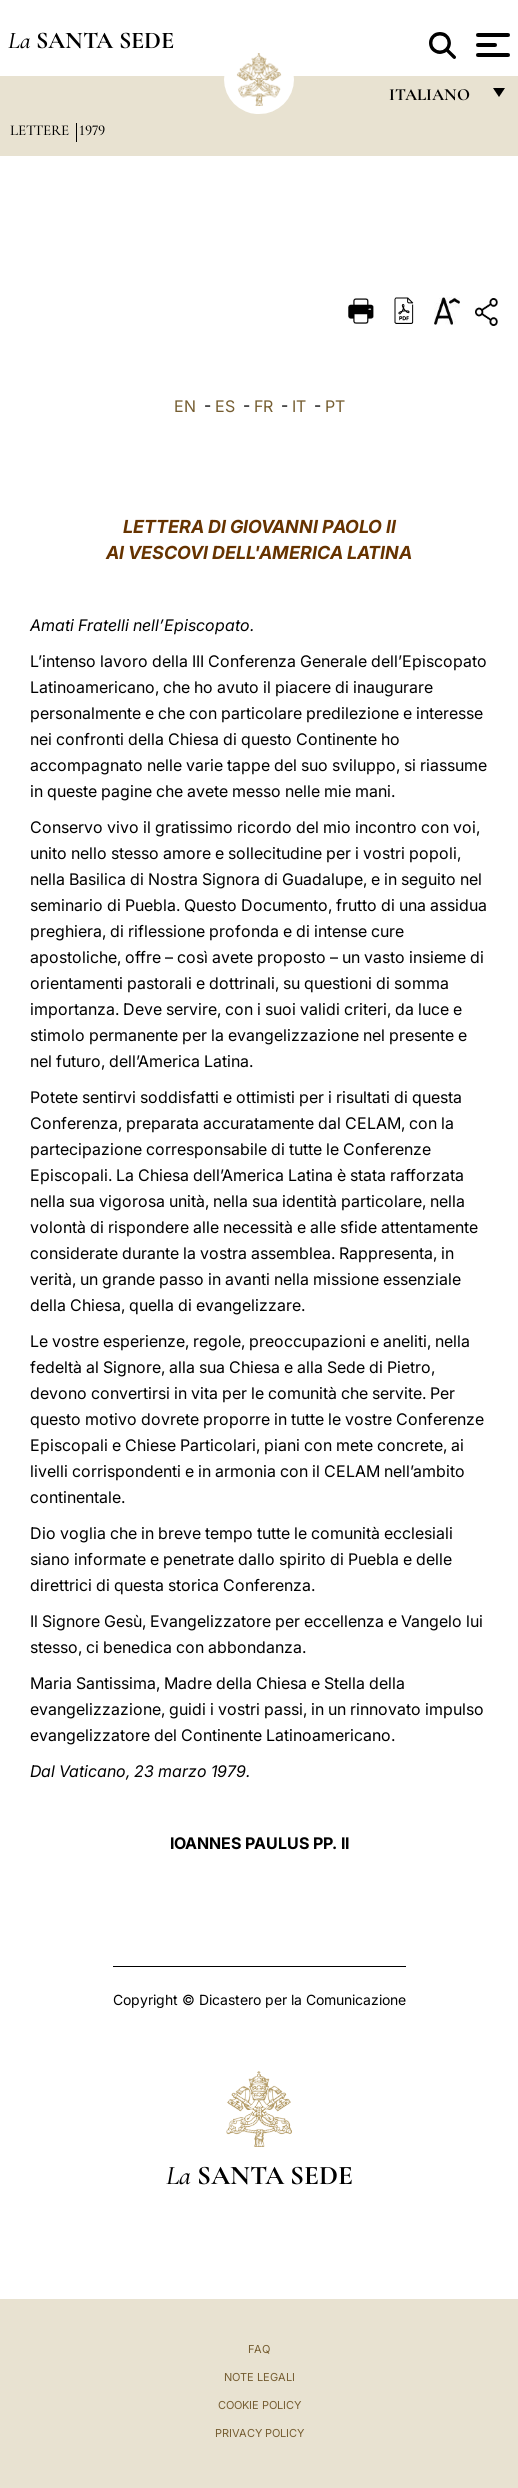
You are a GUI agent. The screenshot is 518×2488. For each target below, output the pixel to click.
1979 (92, 130)
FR (263, 406)
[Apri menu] (490, 45)
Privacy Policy (259, 2433)
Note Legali (259, 2377)
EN (185, 406)
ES (225, 406)
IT (299, 406)
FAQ (259, 2349)
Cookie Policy (259, 2405)
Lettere (41, 130)
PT (335, 406)
